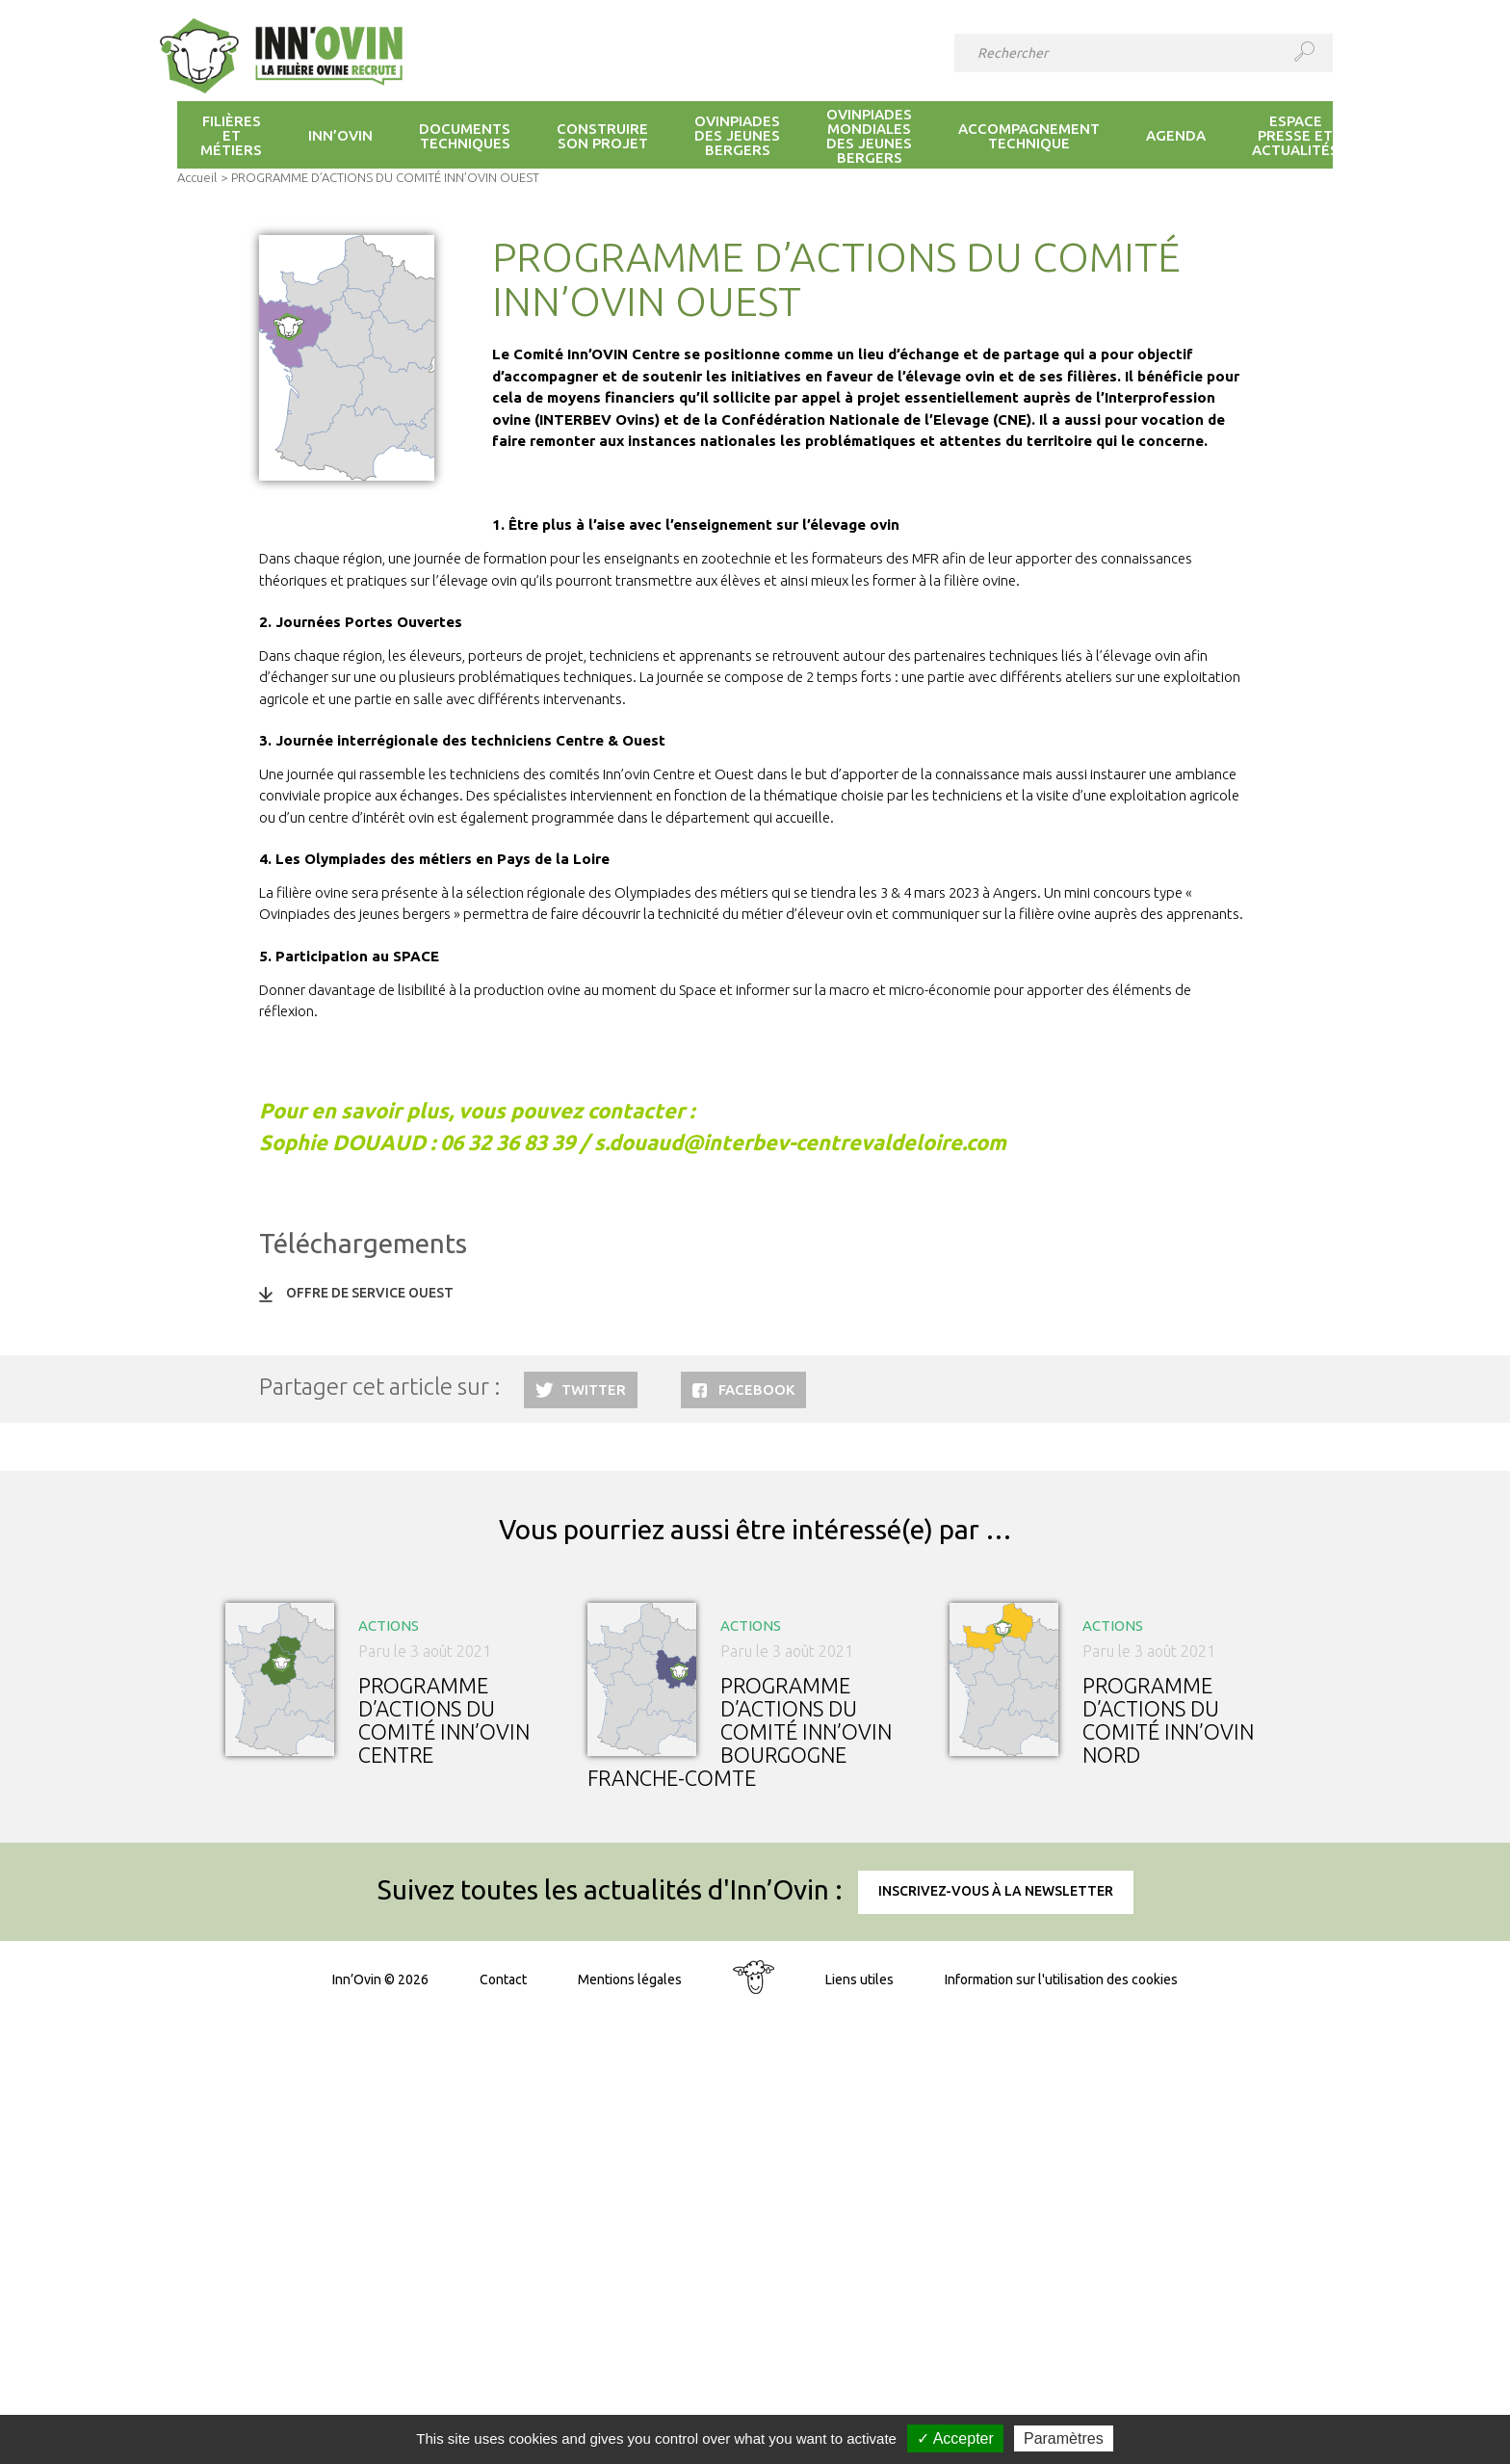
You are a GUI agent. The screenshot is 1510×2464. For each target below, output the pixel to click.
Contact (503, 1979)
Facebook (756, 1389)
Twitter (593, 1389)
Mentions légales (630, 1979)
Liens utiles (859, 1979)
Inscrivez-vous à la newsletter (995, 1891)
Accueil (197, 177)
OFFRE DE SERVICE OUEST (370, 1292)
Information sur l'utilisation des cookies (1061, 1979)
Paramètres (1064, 2438)
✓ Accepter (955, 2438)
